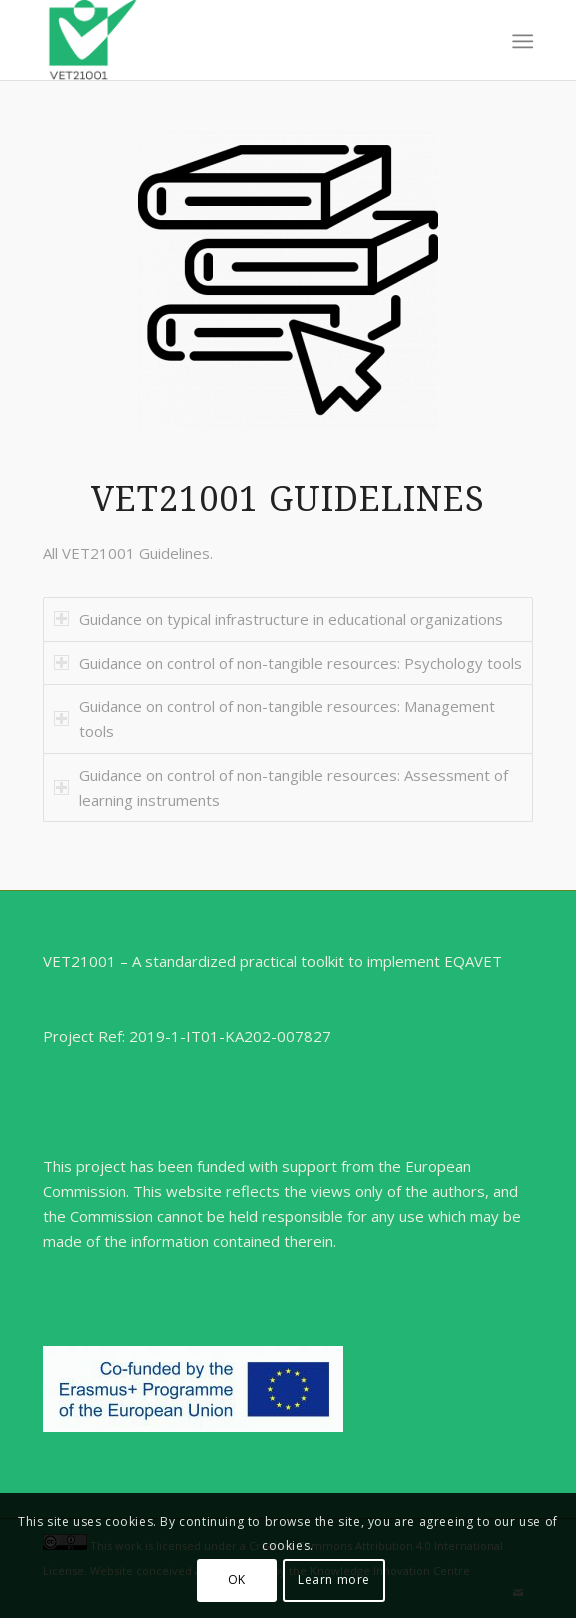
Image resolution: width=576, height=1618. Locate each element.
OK (237, 1579)
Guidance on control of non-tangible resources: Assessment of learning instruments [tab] (281, 787)
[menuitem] (520, 41)
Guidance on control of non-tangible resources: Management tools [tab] (274, 718)
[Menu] (520, 41)
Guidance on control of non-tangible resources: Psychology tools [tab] (288, 663)
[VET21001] (239, 40)
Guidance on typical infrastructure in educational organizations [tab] (278, 619)
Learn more (334, 1579)
